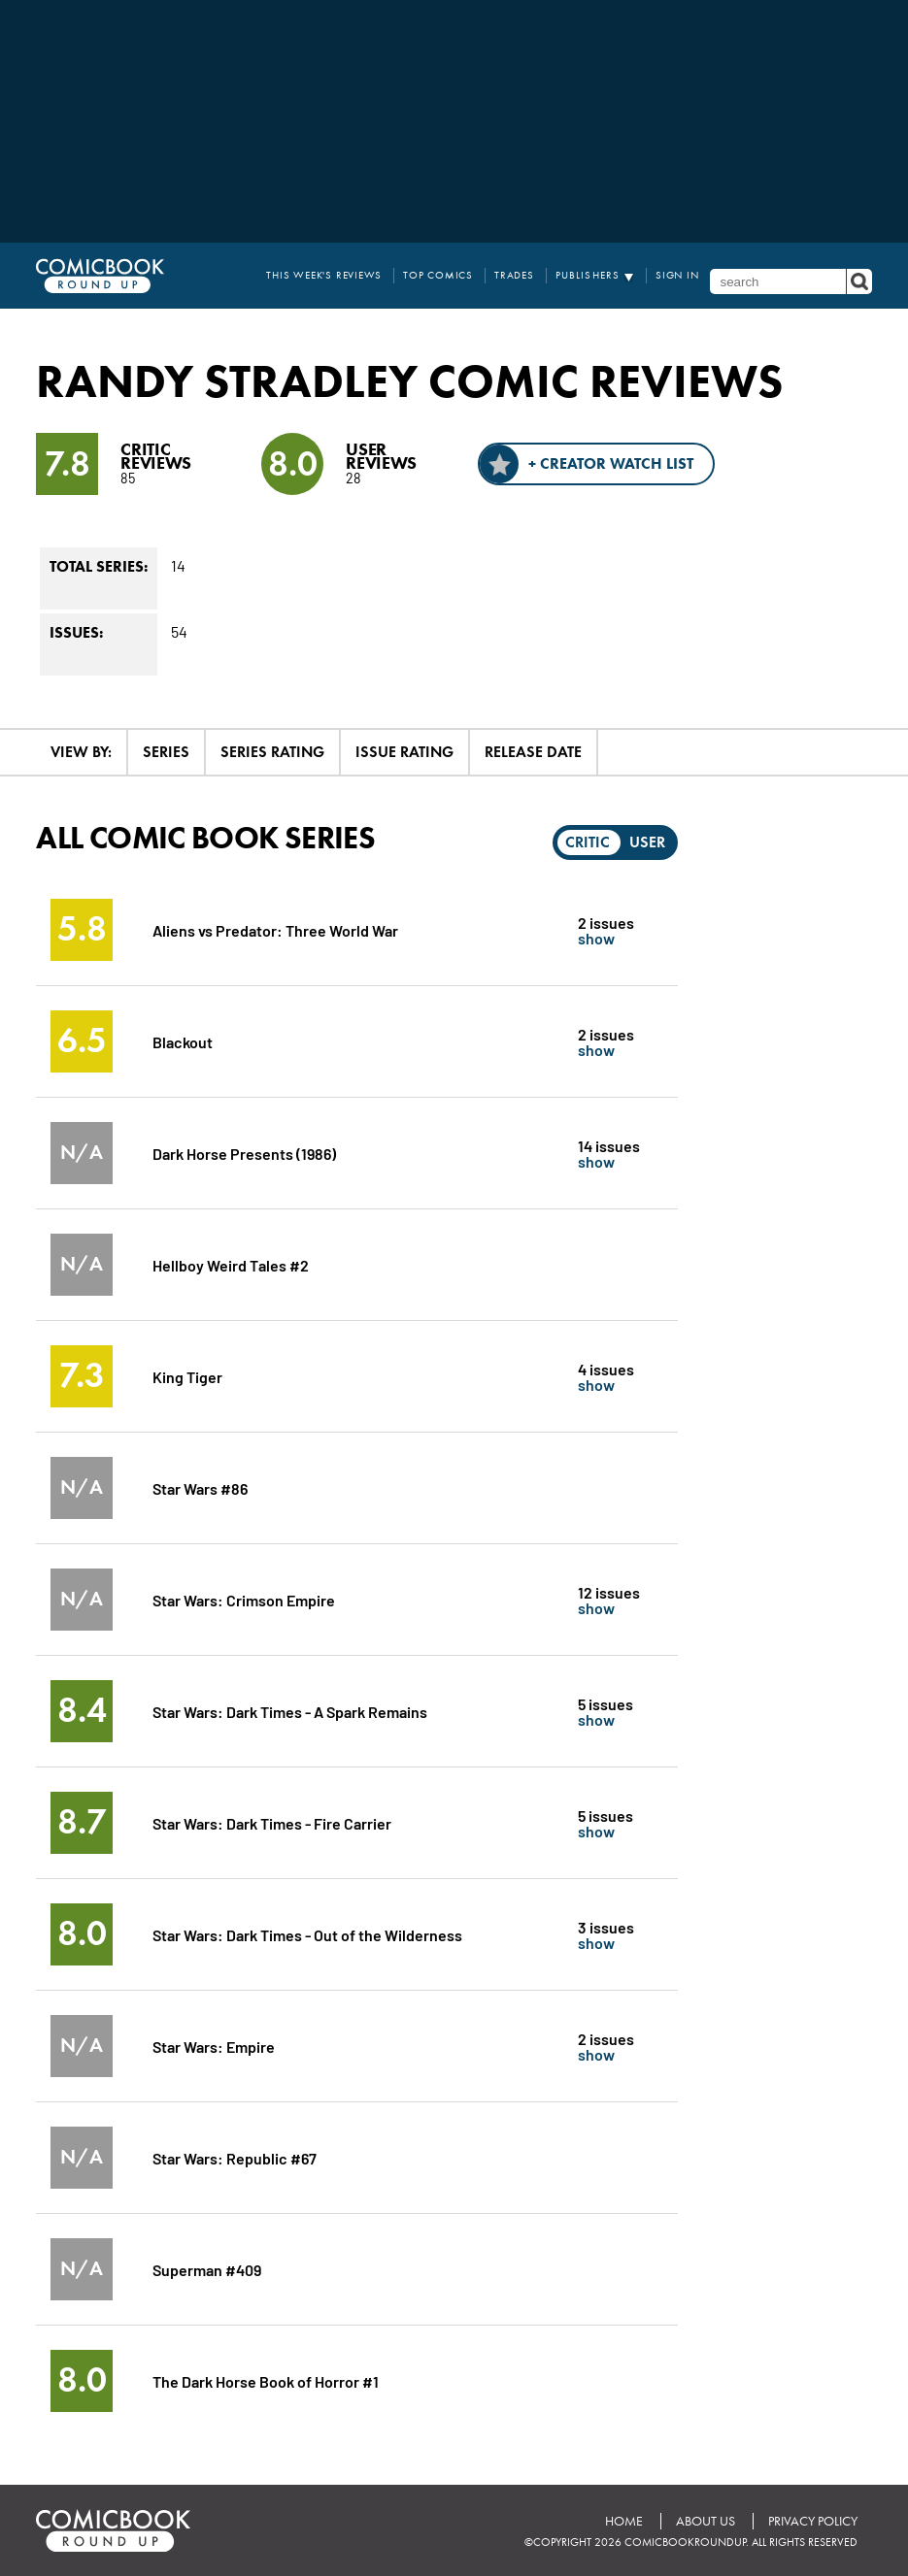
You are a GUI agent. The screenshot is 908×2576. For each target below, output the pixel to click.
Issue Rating (404, 752)
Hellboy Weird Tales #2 (230, 1264)
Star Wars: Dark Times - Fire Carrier (271, 1822)
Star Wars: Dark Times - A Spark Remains (289, 1711)
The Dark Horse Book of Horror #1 (265, 2380)
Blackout (182, 1041)
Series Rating (272, 752)
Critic (587, 842)
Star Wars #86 (200, 1487)
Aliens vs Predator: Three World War (275, 929)
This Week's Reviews (324, 275)
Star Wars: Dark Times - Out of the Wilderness (307, 1934)
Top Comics (438, 275)
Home (624, 2521)
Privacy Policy (813, 2521)
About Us (705, 2521)
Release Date (533, 752)
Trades (514, 275)
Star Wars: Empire (213, 2045)
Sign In (677, 275)
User (647, 842)
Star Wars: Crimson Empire (243, 1599)
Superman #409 (206, 2269)
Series (166, 752)
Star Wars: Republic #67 (234, 2157)
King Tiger (187, 1376)
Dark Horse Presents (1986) (244, 1152)
